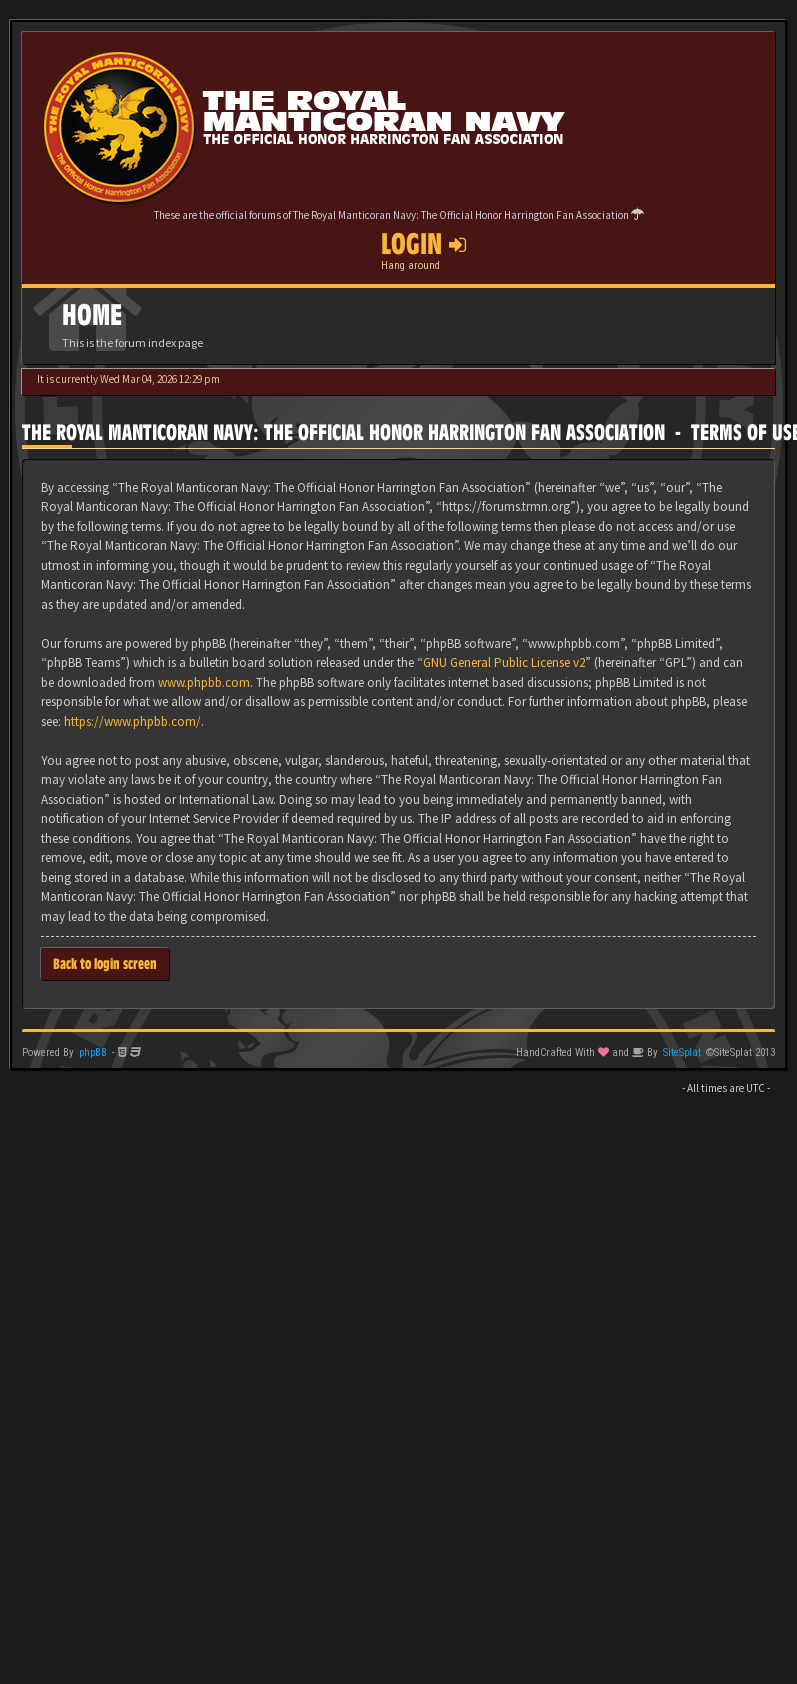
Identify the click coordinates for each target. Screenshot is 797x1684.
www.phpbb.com (204, 682)
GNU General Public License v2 (504, 662)
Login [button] (423, 244)
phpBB (93, 1052)
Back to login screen (105, 963)
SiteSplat (682, 1052)
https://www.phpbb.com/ (132, 721)
